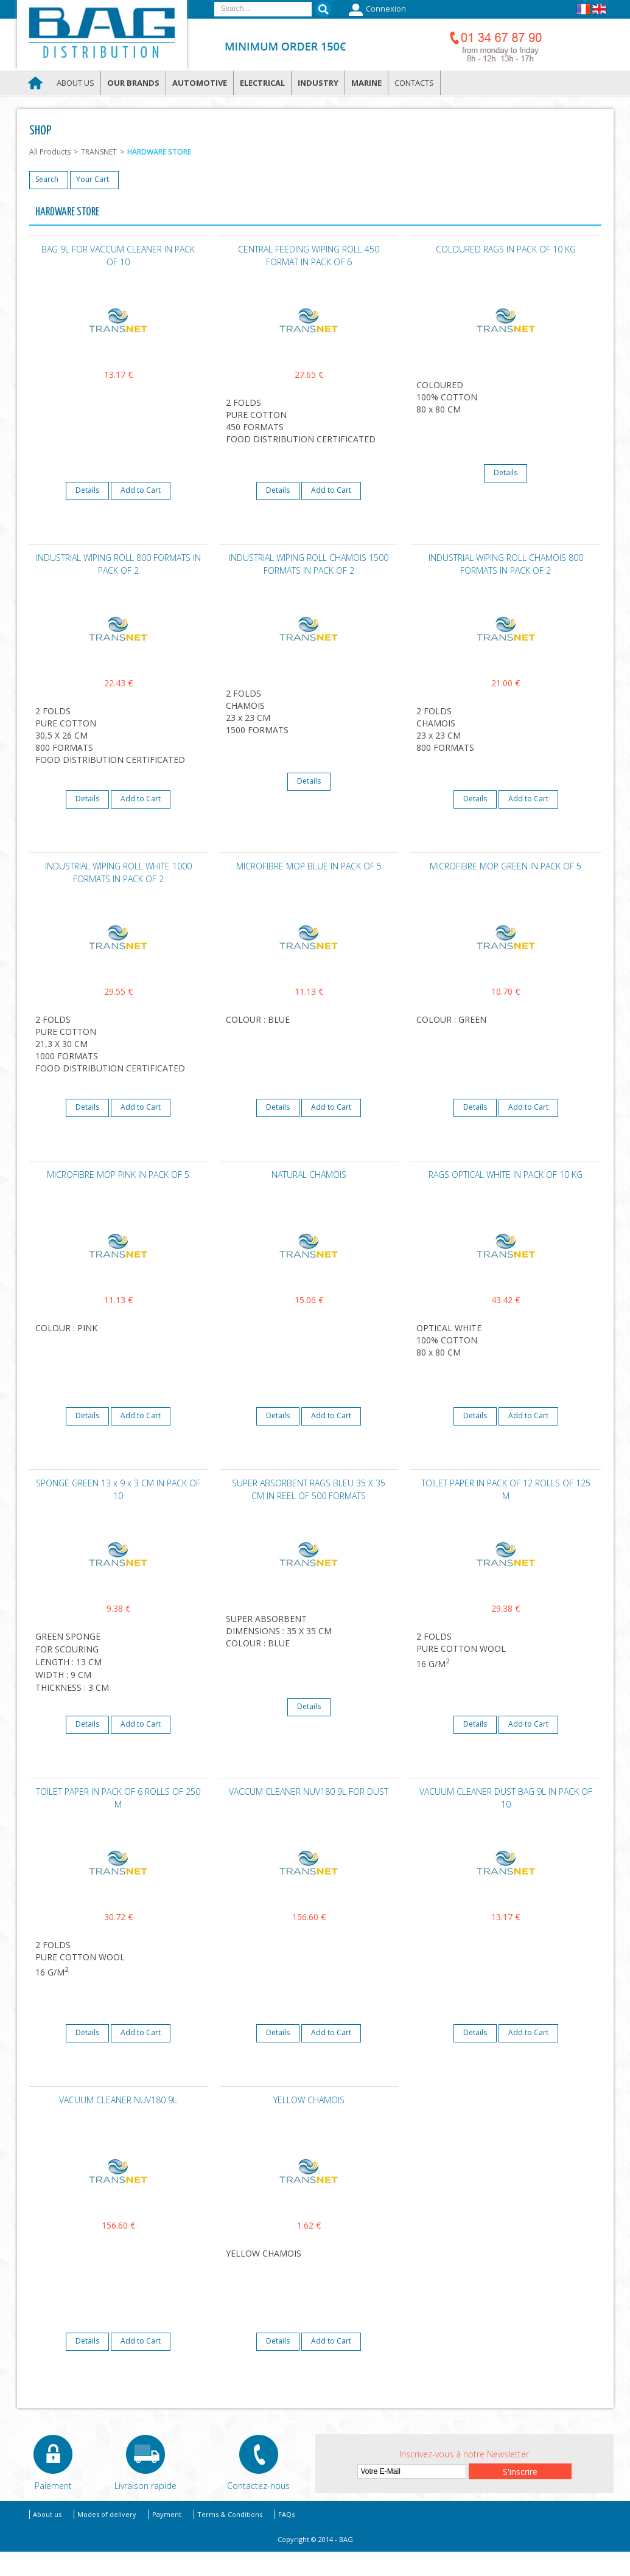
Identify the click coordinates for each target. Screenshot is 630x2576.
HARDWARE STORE (159, 152)
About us (75, 82)
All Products (50, 152)
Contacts (414, 82)
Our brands (133, 82)
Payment (166, 2514)
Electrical (262, 82)
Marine (366, 82)
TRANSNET (99, 152)
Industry (318, 82)
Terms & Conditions (229, 2514)
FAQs (286, 2514)
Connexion (376, 10)
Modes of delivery (106, 2514)
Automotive (199, 82)
